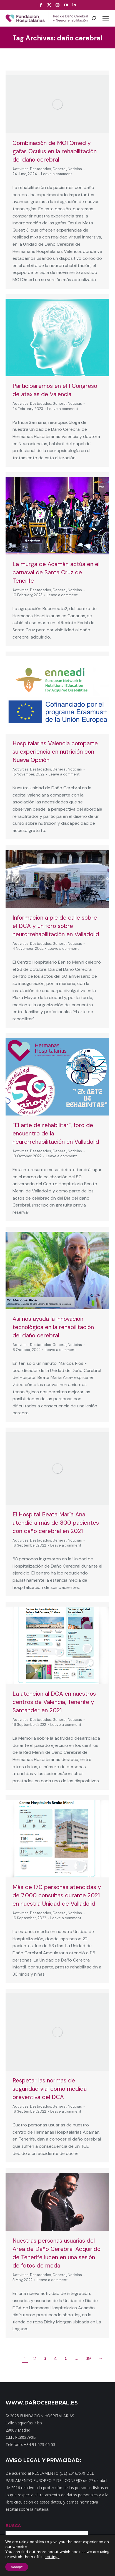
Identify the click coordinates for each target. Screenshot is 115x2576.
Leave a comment (56, 174)
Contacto (49, 2564)
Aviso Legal (60, 2569)
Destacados (40, 169)
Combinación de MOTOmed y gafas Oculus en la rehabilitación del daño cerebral (54, 151)
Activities (20, 169)
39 (88, 2358)
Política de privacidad (29, 2569)
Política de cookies (88, 2569)
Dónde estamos (74, 2564)
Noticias (75, 169)
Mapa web (30, 2564)
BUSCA (13, 2525)
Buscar (100, 2536)
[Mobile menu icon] (105, 18)
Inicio (13, 2564)
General (59, 169)
